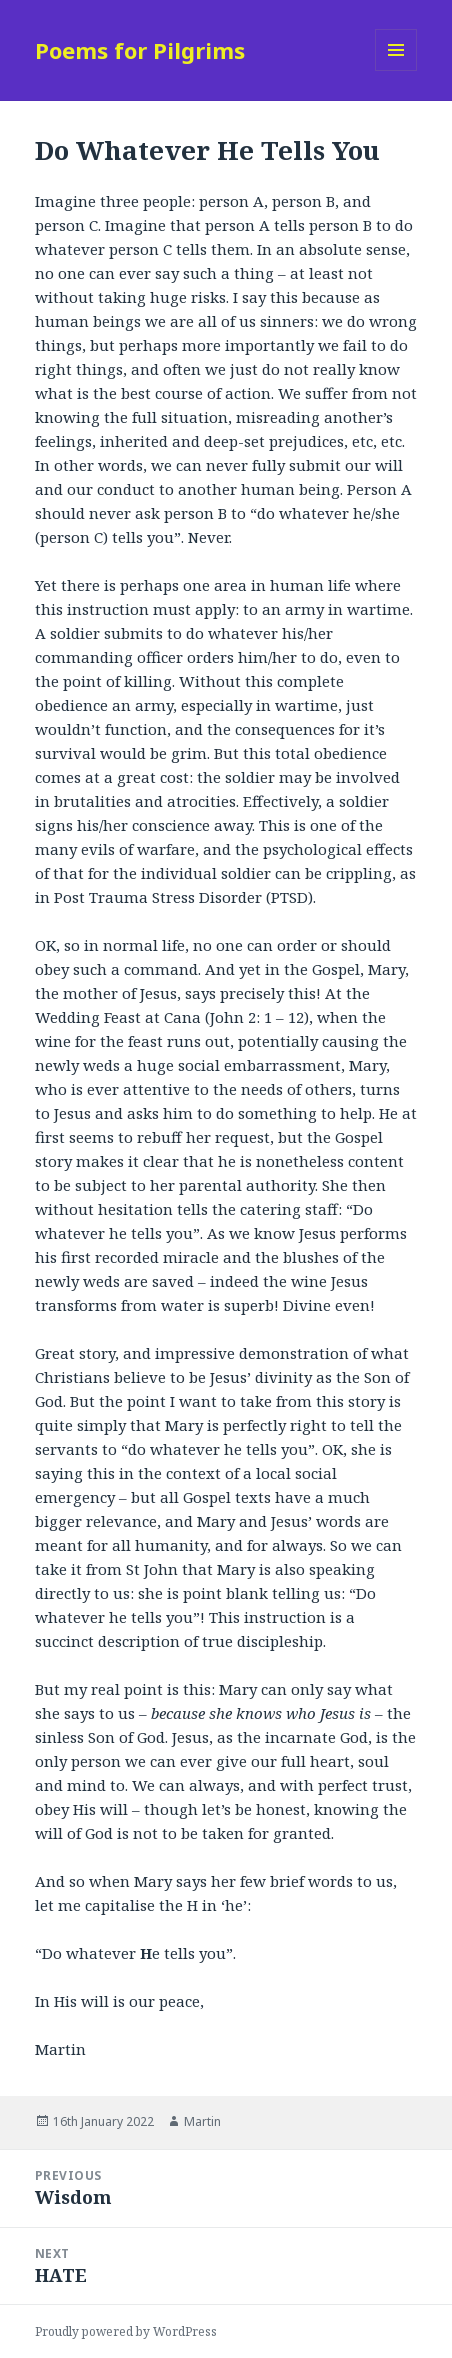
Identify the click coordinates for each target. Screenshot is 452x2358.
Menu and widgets (396, 70)
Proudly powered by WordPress (126, 2331)
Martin (202, 2121)
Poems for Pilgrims (140, 50)
